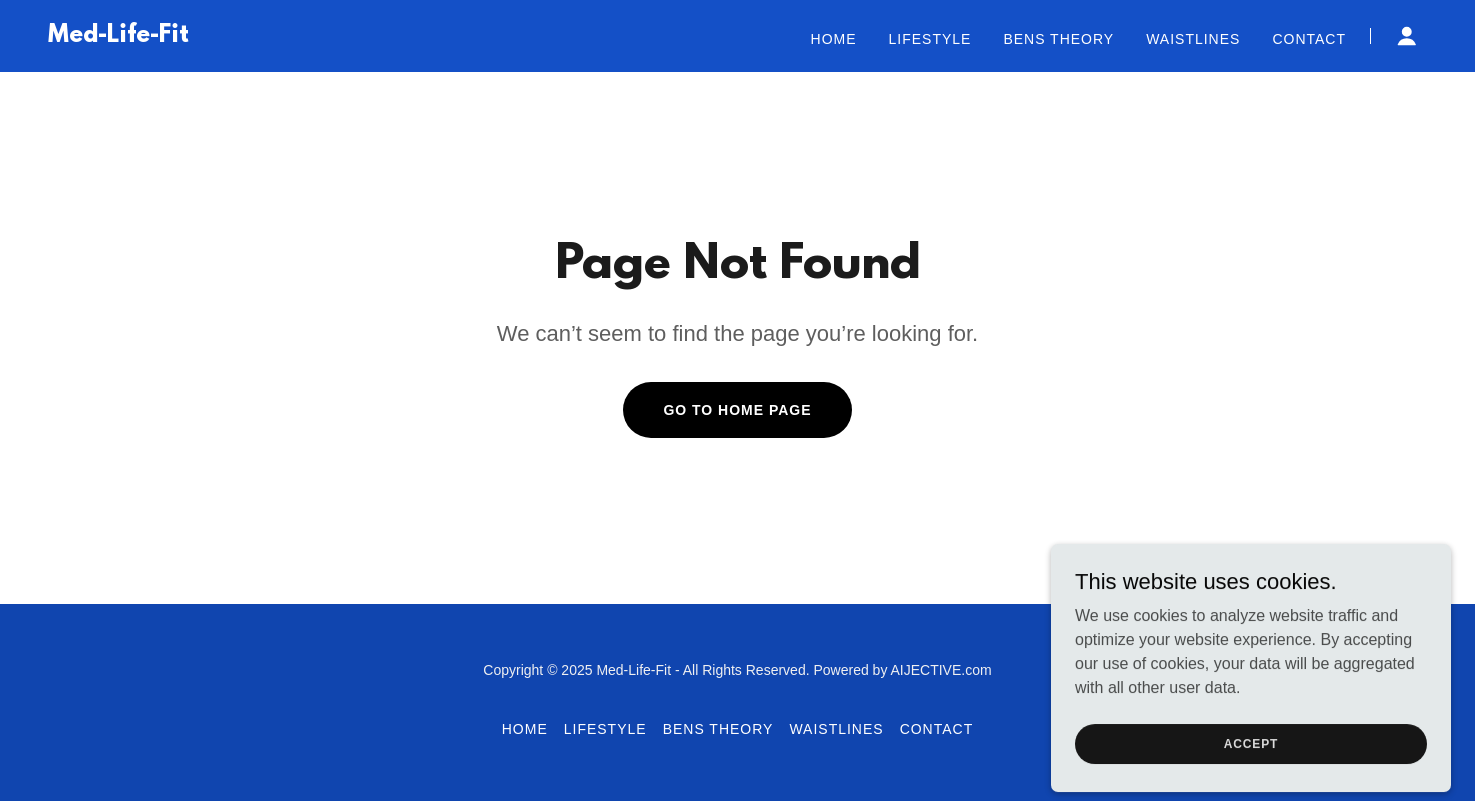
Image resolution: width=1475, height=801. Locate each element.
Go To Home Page (737, 410)
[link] (118, 36)
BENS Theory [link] (1058, 39)
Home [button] (525, 729)
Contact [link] (1309, 39)
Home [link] (834, 39)
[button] (1407, 36)
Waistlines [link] (1193, 39)
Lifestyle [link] (930, 39)
